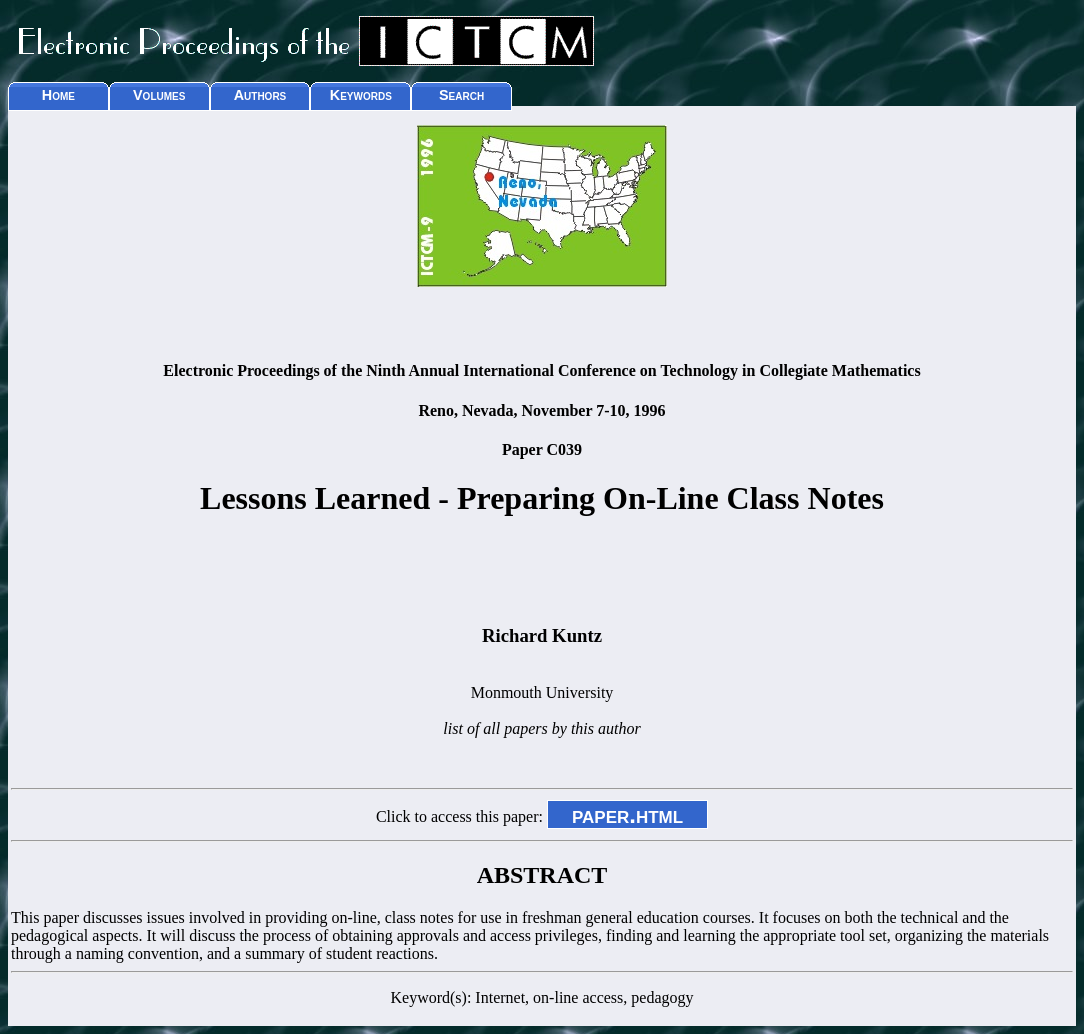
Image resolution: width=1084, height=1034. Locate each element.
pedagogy (662, 997)
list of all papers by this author (541, 728)
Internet (500, 997)
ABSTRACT (542, 875)
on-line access (578, 997)
